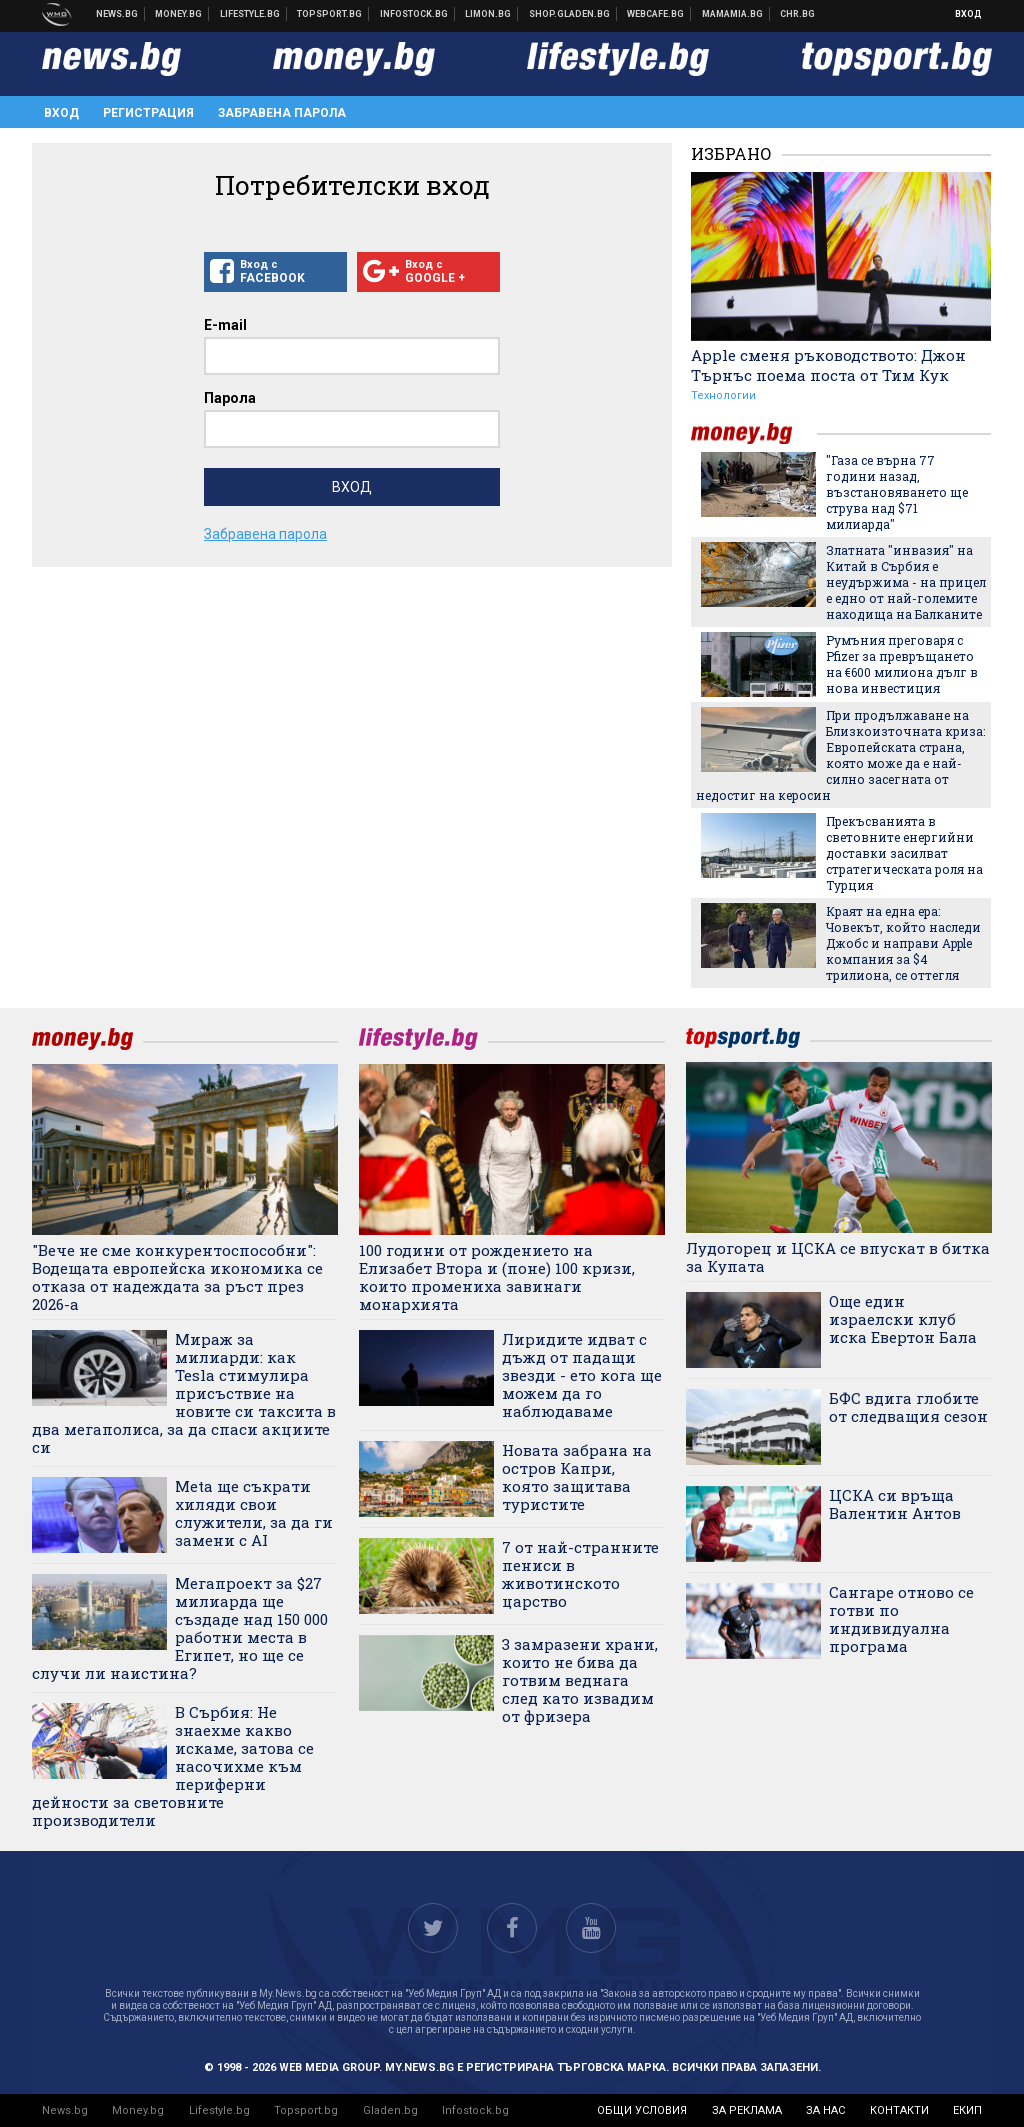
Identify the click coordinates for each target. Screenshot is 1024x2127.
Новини (117, 14)
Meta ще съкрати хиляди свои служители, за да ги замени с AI (254, 1513)
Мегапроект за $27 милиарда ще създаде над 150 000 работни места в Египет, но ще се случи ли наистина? (180, 1628)
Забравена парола (282, 113)
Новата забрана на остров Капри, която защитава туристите (577, 1477)
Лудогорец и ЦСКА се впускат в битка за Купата (838, 1257)
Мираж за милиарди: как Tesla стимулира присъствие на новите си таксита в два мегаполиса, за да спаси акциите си (184, 1393)
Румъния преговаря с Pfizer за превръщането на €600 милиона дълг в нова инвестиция (902, 664)
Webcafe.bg (656, 14)
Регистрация (148, 113)
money (754, 433)
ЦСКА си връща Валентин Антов (895, 1504)
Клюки (250, 14)
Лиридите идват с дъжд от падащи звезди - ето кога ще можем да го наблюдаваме (582, 1375)
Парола (230, 398)
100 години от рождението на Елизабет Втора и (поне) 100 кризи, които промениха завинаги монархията (497, 1277)
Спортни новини (330, 14)
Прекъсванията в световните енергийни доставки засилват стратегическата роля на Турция (904, 853)
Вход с (275, 272)
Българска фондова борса (414, 14)
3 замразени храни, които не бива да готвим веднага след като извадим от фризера (580, 1680)
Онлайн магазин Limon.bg (488, 14)
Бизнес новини (179, 14)
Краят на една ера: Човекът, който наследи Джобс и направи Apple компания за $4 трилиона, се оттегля (903, 943)
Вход (968, 14)
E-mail (225, 325)
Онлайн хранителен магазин (570, 14)
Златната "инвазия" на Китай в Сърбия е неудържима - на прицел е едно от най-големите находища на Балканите (906, 582)
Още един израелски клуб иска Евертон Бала (903, 1319)
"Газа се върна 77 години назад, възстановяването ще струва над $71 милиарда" (897, 492)
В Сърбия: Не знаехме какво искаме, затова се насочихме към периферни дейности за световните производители (173, 1766)
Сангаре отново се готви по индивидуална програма (901, 1619)
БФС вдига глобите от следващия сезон (908, 1407)
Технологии (723, 395)
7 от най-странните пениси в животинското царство (580, 1574)
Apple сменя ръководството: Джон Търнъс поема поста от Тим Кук (828, 365)
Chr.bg (797, 14)
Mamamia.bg (733, 14)
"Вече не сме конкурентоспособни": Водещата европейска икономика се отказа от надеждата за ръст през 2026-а (177, 1277)
